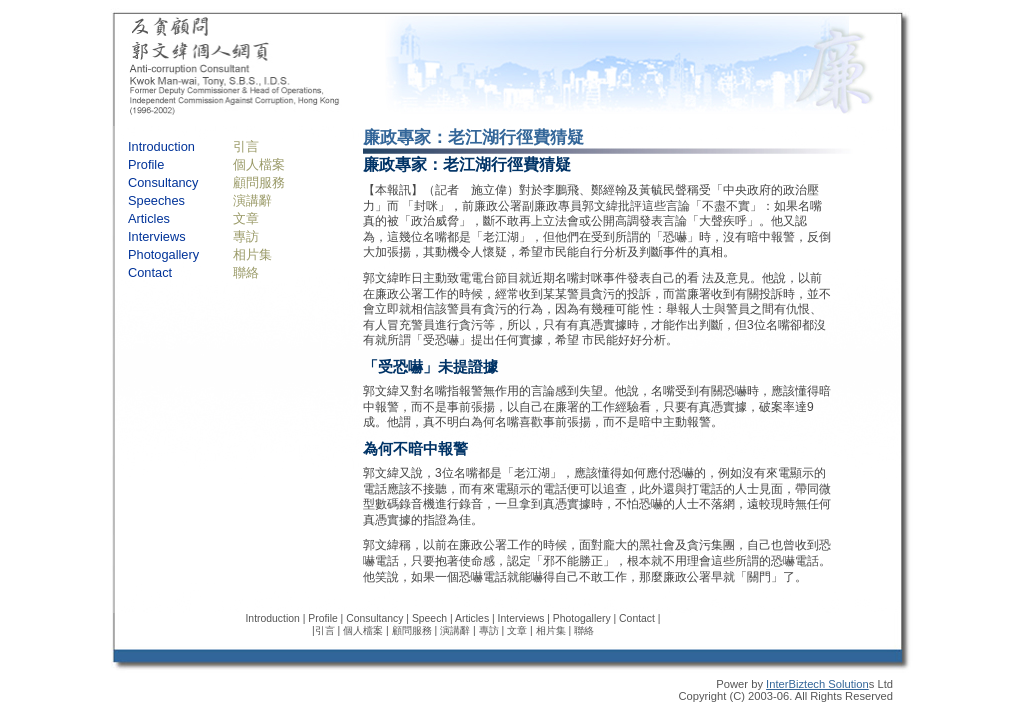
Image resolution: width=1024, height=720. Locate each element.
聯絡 (246, 272)
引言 (246, 146)
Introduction (161, 146)
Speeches (156, 200)
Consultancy (163, 182)
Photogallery (163, 254)
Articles (149, 218)
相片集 (252, 254)
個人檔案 (259, 164)
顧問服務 (259, 182)
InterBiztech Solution (817, 684)
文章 (246, 218)
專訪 (246, 236)
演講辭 (252, 200)
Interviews (157, 236)
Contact (150, 272)
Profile (146, 164)
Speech (429, 618)
